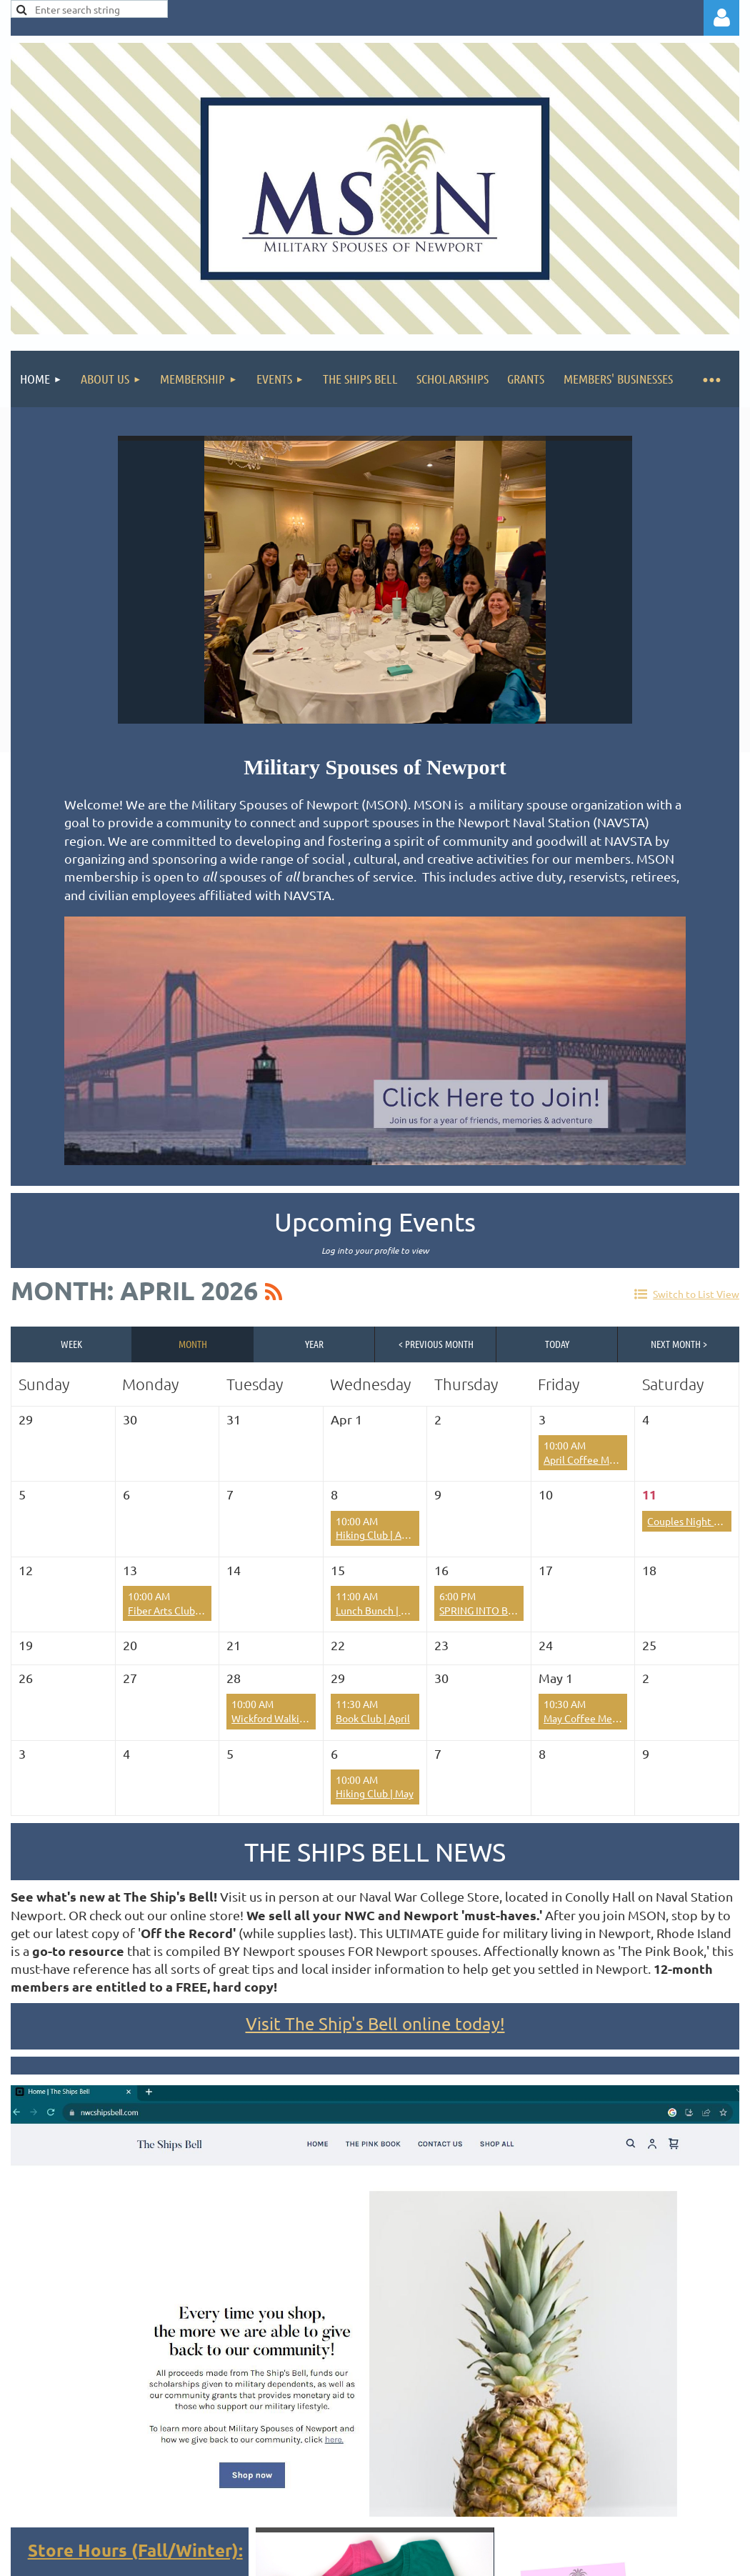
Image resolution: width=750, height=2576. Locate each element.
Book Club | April (373, 1718)
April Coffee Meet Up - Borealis (614, 1459)
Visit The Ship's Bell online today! (375, 2023)
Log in (721, 18)
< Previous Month (436, 1343)
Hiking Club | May (375, 1793)
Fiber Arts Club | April (176, 1610)
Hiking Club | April (376, 1534)
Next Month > (679, 1343)
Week (71, 1343)
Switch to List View (696, 1293)
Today (557, 1343)
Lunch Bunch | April (379, 1610)
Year (314, 1343)
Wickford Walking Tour (282, 1718)
